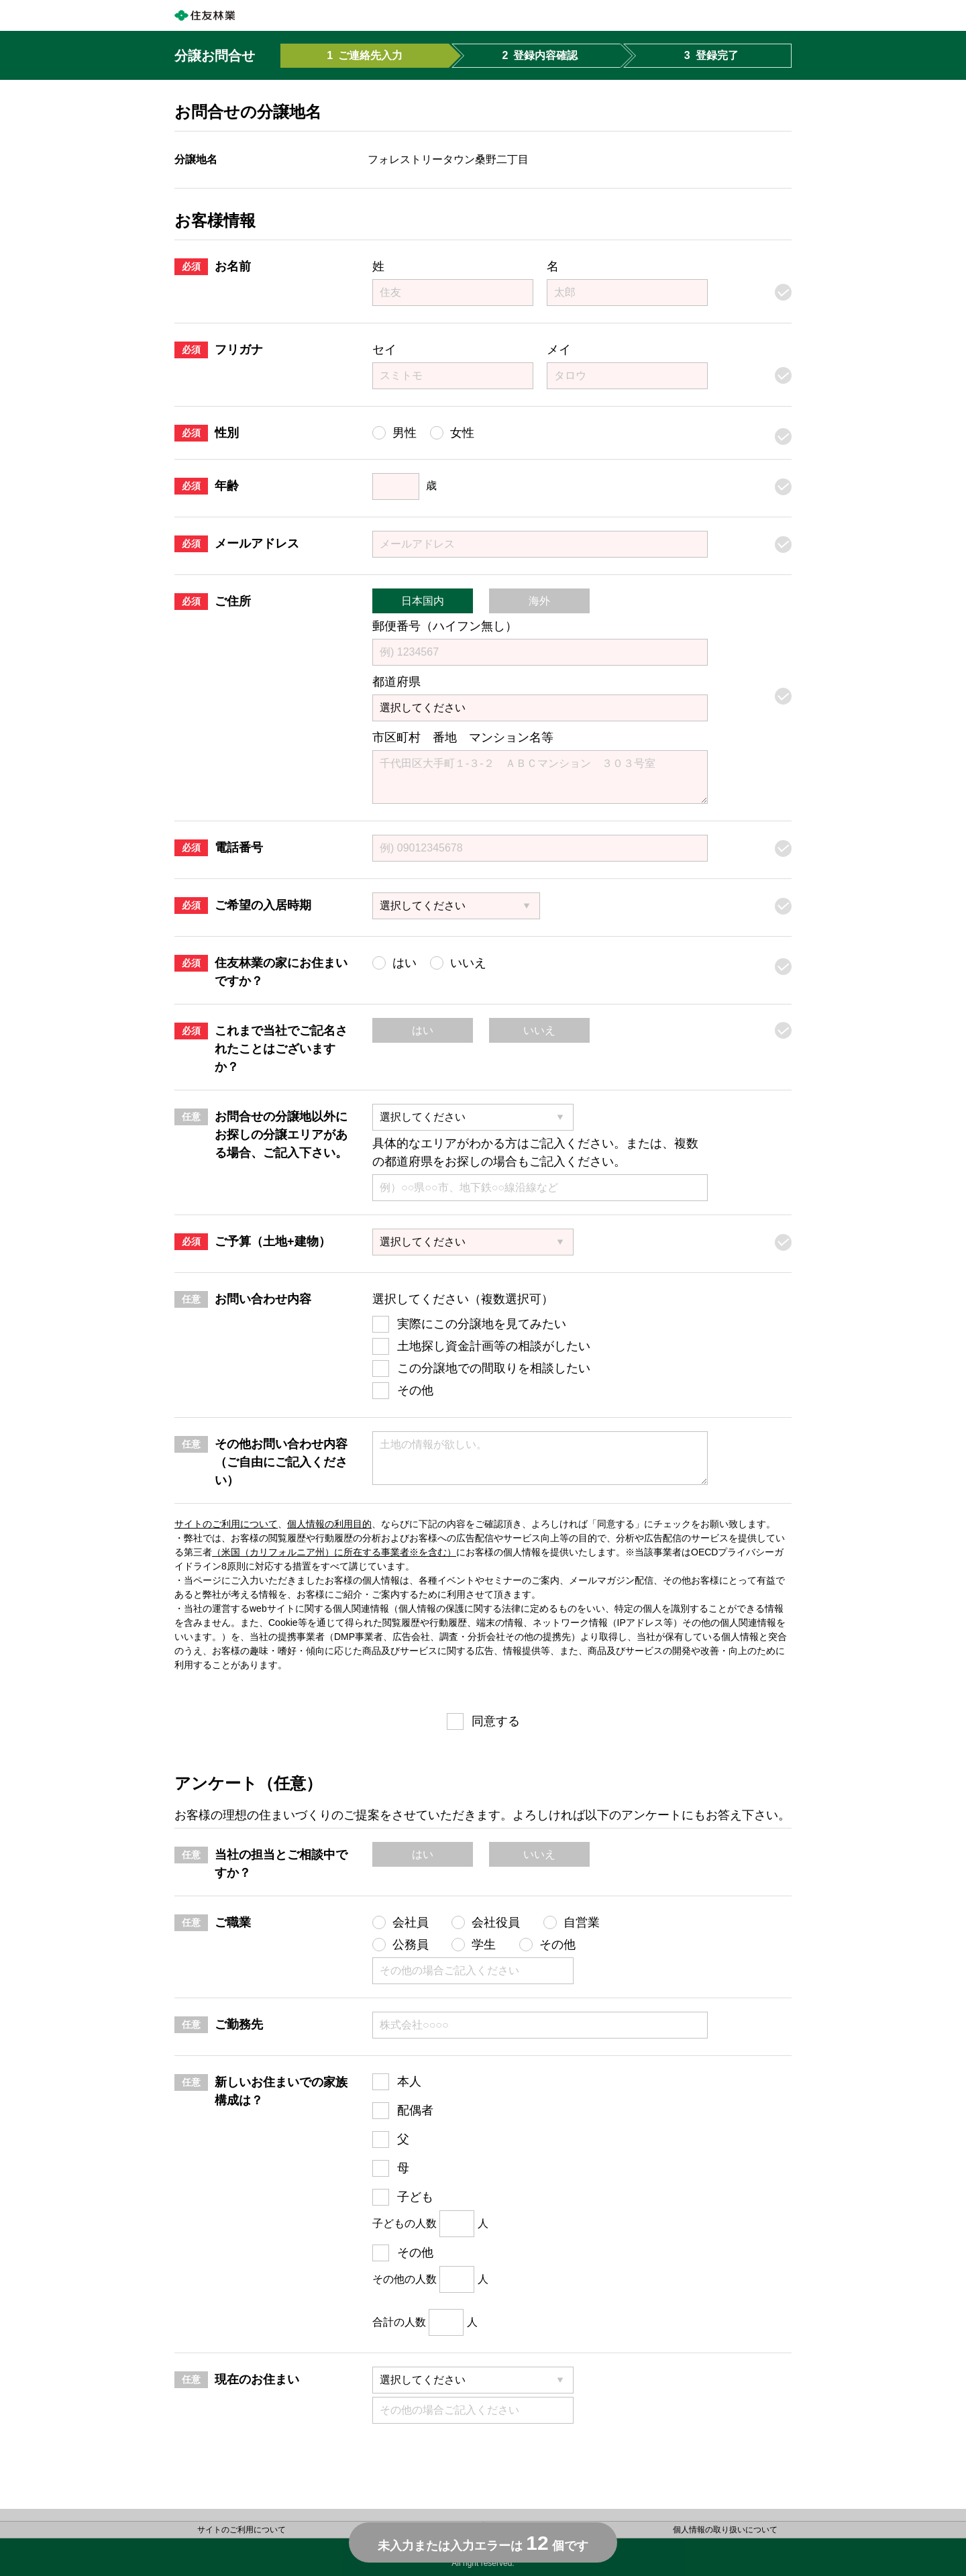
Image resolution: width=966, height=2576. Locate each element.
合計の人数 (399, 2322)
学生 (484, 1944)
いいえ (539, 1030)
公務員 (410, 1944)
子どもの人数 (404, 2223)
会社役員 (496, 1922)
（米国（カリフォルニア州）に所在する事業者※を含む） (334, 1552)
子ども (415, 2197)
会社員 (410, 1922)
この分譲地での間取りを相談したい (493, 1368)
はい (422, 1030)
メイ (559, 349)
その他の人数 (404, 2279)
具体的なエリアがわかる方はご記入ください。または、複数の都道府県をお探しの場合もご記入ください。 (535, 1152)
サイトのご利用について (226, 1523)
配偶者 (415, 2110)
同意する (496, 1721)
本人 (409, 2081)
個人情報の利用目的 (329, 1523)
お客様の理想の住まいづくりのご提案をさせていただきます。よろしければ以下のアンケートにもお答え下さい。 (482, 1815)
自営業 (582, 1922)
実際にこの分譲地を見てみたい (481, 1324)
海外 (539, 601)
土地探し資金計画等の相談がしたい (493, 1346)
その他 (415, 1390)
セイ (384, 349)
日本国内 (422, 601)
